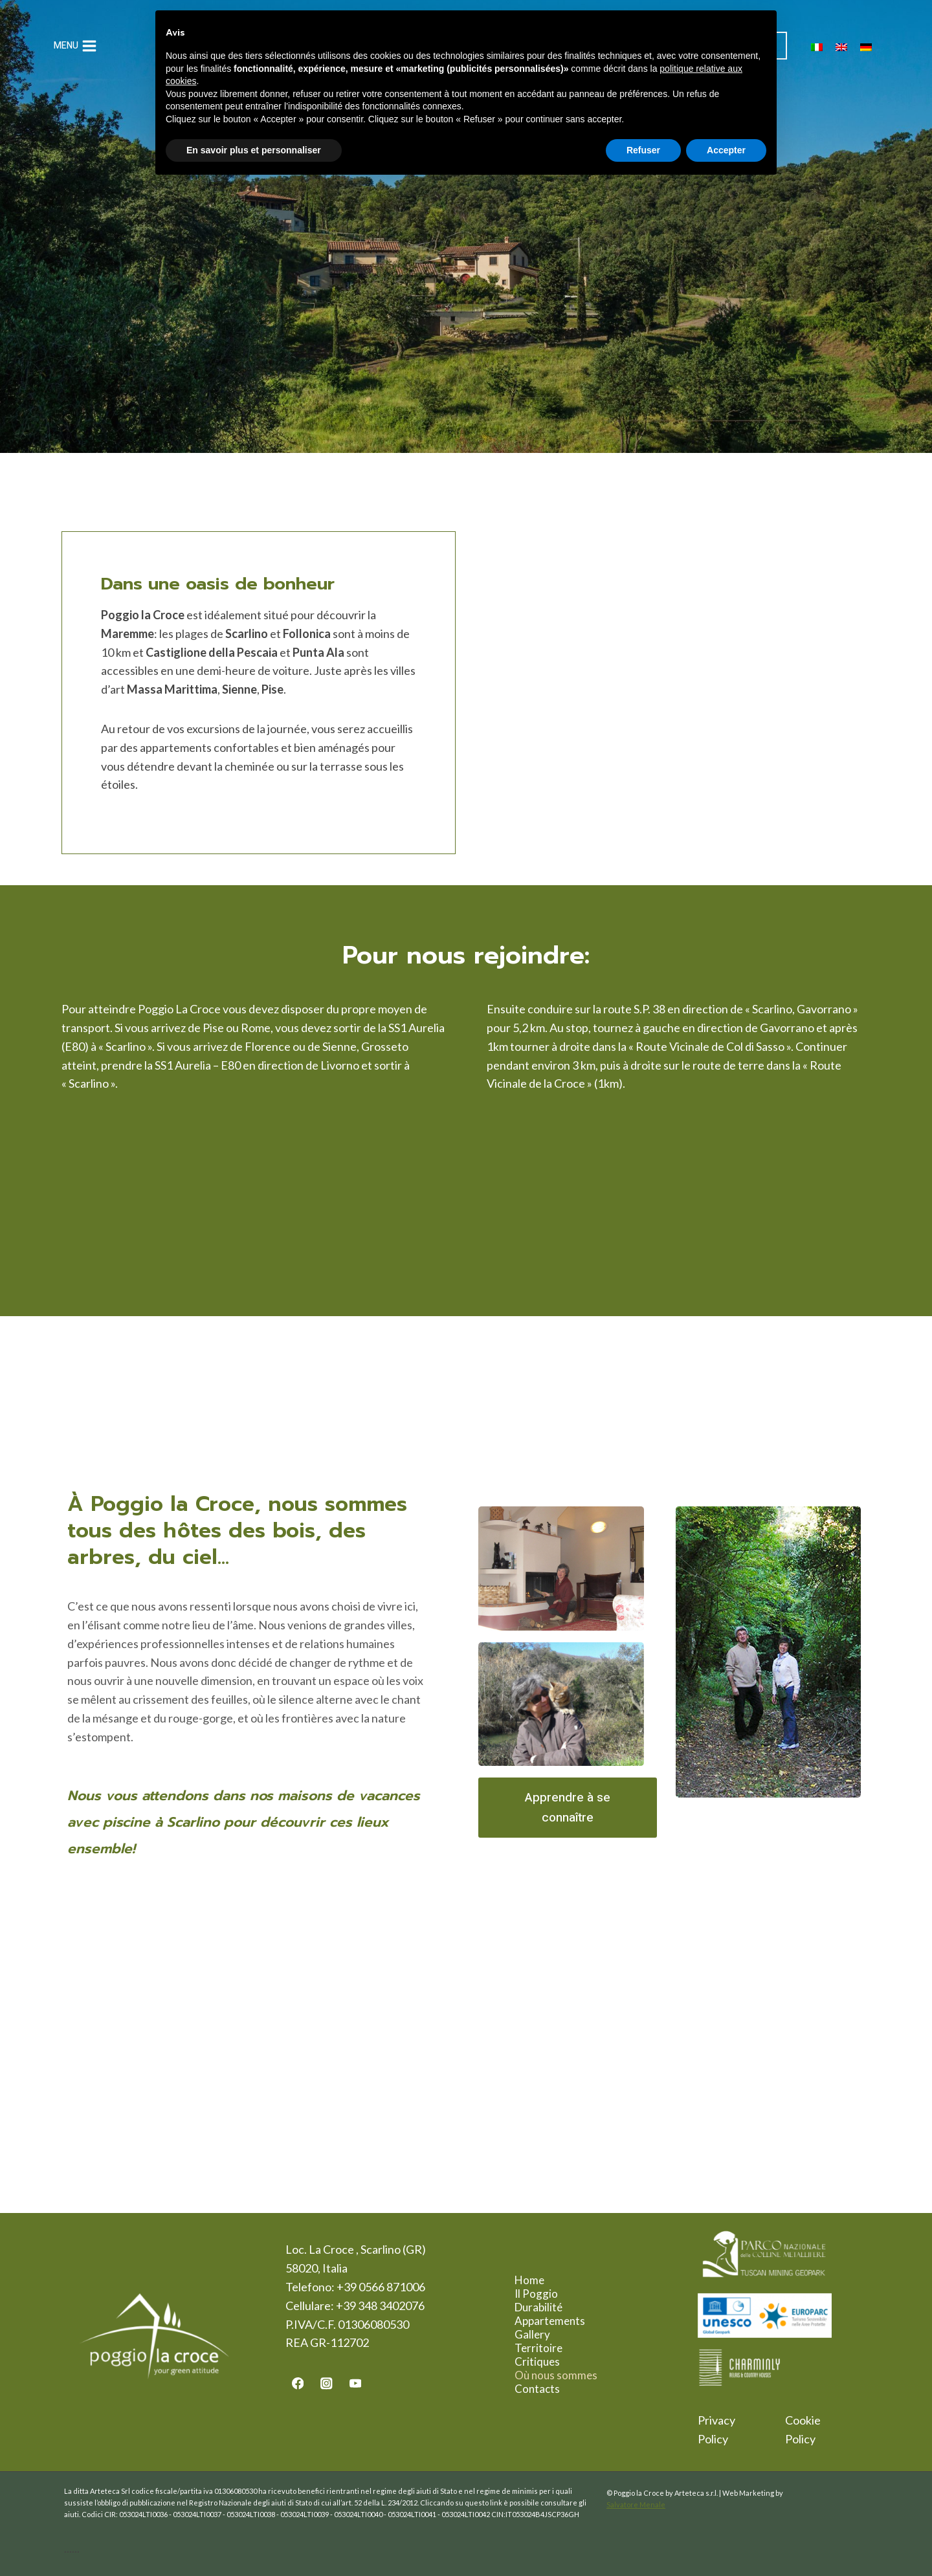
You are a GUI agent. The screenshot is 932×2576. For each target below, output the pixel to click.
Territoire (548, 2348)
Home (539, 2280)
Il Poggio (546, 2293)
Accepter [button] (726, 150)
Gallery (542, 2334)
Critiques (547, 2361)
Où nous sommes (565, 2375)
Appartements (559, 2321)
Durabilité (548, 2307)
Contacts (547, 2388)
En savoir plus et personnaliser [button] (253, 150)
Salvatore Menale (635, 2504)
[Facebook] (297, 2383)
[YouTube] (356, 2383)
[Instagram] (326, 2383)
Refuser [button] (643, 150)
